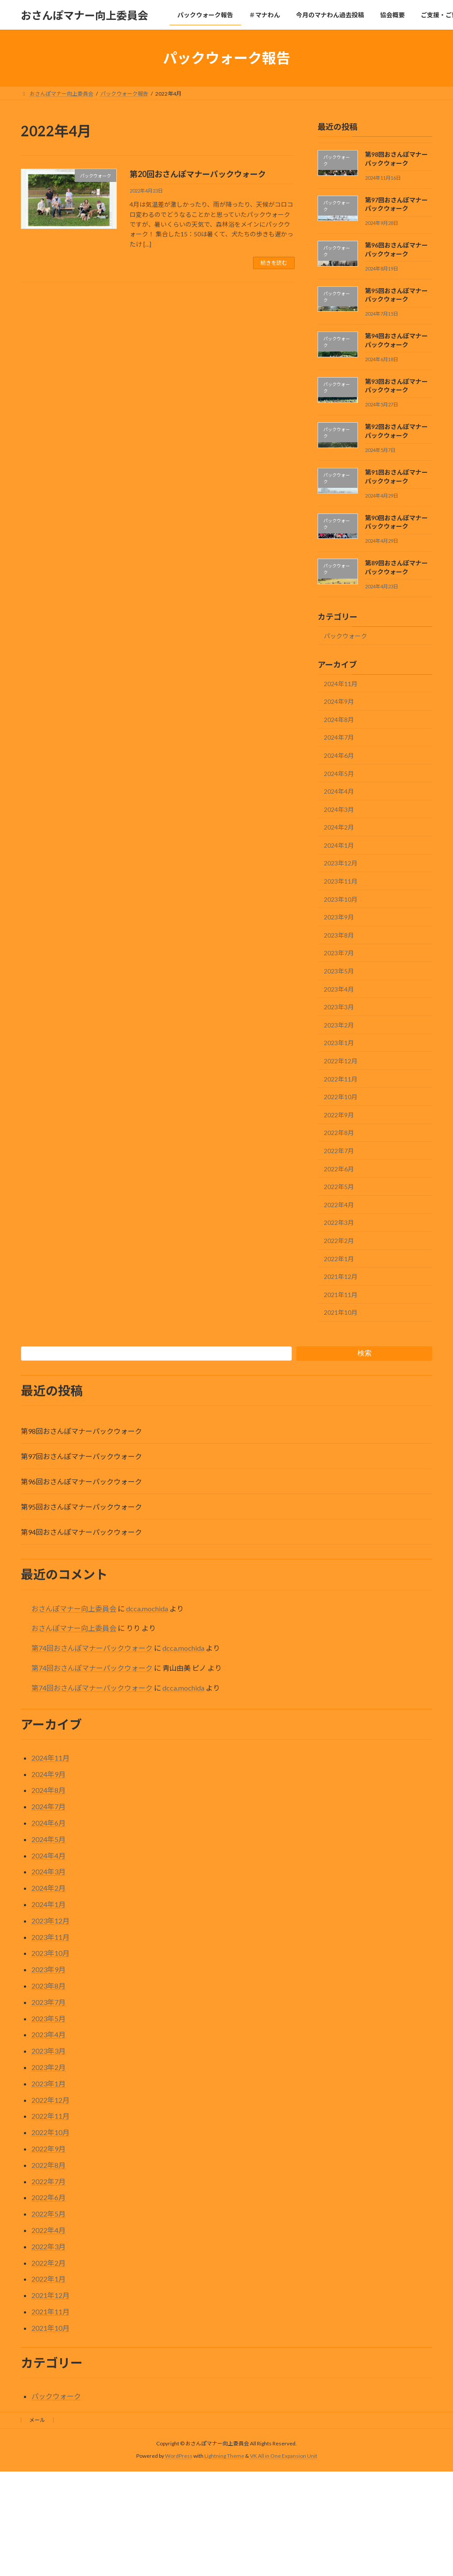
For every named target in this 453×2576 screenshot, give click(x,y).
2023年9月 (339, 917)
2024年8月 (339, 719)
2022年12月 (340, 1061)
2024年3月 (339, 809)
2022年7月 (339, 1151)
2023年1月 (339, 1043)
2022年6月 (339, 1169)
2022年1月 (339, 1259)
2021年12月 (340, 1276)
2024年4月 (339, 791)
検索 (364, 1353)
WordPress (178, 2455)
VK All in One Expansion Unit (283, 2455)
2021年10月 (340, 1313)
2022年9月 (339, 1115)
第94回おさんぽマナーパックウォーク (81, 1532)
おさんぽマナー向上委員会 (73, 1608)
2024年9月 (339, 701)
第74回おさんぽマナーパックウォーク (92, 1648)
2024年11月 (340, 683)
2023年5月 (339, 971)
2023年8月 (339, 935)
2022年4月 (339, 1205)
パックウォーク (345, 636)
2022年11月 (340, 1079)
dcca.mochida (147, 1608)
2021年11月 (340, 1294)
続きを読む (274, 262)
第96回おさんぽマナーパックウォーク (81, 1481)
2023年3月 (339, 1007)
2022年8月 (339, 1133)
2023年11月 (340, 881)
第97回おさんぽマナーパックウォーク (81, 1456)
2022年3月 (339, 1223)
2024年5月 (339, 773)
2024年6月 (339, 755)
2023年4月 (339, 989)
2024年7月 (339, 738)
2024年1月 (339, 845)
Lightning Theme (224, 2455)
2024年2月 (339, 827)
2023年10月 (340, 899)
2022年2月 (339, 1240)
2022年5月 (339, 1186)
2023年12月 (340, 863)
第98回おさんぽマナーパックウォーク (81, 1431)
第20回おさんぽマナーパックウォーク (198, 174)
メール (37, 2420)
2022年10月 (340, 1097)
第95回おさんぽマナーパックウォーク (81, 1506)
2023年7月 (339, 953)
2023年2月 (339, 1025)
